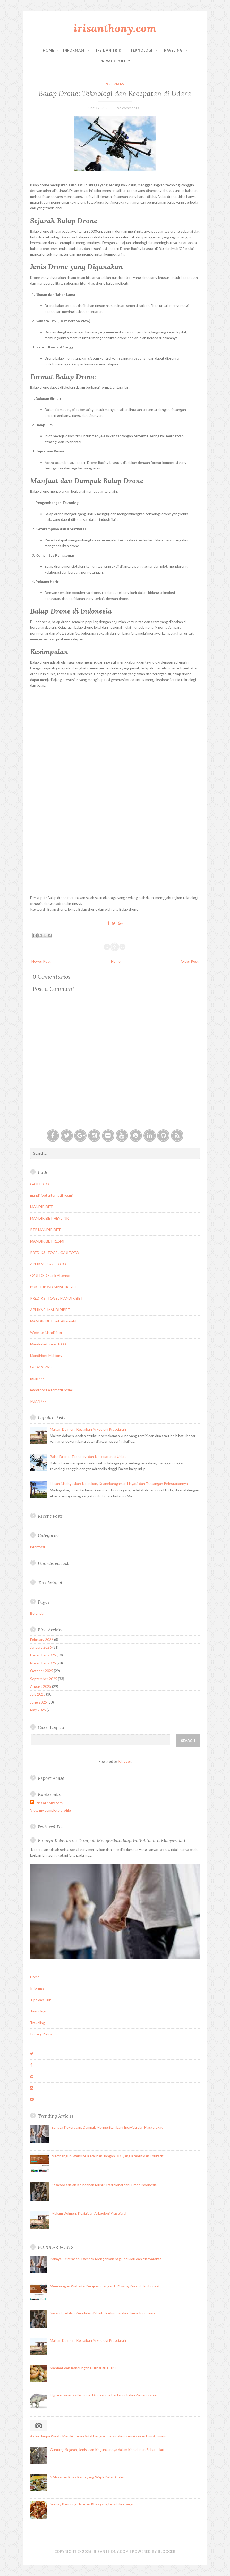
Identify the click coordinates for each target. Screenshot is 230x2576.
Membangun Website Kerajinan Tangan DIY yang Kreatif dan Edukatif (107, 2156)
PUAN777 (38, 1401)
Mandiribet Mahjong (46, 1355)
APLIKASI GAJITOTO (48, 1264)
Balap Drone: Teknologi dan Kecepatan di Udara (115, 93)
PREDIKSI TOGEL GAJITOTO (54, 1252)
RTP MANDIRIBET (45, 1229)
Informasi (73, 50)
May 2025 (38, 1710)
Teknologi (141, 50)
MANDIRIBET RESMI (47, 1241)
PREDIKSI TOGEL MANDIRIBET (56, 1298)
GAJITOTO (39, 1184)
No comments (128, 108)
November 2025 (43, 1663)
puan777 (37, 1378)
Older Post (190, 961)
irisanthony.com (114, 28)
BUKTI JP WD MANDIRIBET (53, 1287)
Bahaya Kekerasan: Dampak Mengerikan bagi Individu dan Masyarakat (111, 1840)
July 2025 (37, 1694)
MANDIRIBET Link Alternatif (53, 1321)
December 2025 (43, 1655)
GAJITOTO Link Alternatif (51, 1275)
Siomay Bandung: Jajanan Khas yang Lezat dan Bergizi (92, 2504)
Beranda (37, 1613)
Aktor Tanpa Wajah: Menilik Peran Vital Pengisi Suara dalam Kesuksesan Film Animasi (98, 2436)
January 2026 (41, 1647)
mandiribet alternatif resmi (51, 1195)
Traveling (172, 50)
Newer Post (41, 961)
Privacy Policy (115, 61)
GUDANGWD (41, 1367)
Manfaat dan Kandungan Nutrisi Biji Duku (83, 2367)
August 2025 (40, 1686)
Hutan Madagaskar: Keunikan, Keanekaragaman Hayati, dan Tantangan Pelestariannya (119, 1483)
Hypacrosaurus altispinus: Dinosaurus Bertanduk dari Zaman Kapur (103, 2395)
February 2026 (41, 1639)
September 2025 (43, 1678)
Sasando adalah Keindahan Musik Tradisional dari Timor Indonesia (104, 2185)
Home (48, 50)
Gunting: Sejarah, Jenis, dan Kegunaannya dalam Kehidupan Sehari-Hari (107, 2449)
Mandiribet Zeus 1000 (48, 1344)
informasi (115, 84)
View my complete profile (50, 1810)
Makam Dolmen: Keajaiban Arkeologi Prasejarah (88, 1429)
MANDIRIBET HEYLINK (49, 1218)
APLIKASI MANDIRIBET (50, 1309)
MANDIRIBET (41, 1206)
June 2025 (38, 1702)
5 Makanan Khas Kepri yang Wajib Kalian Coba (87, 2477)
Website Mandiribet (46, 1332)
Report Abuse (51, 1778)
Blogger (124, 1761)
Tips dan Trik (107, 50)
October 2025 (41, 1670)
